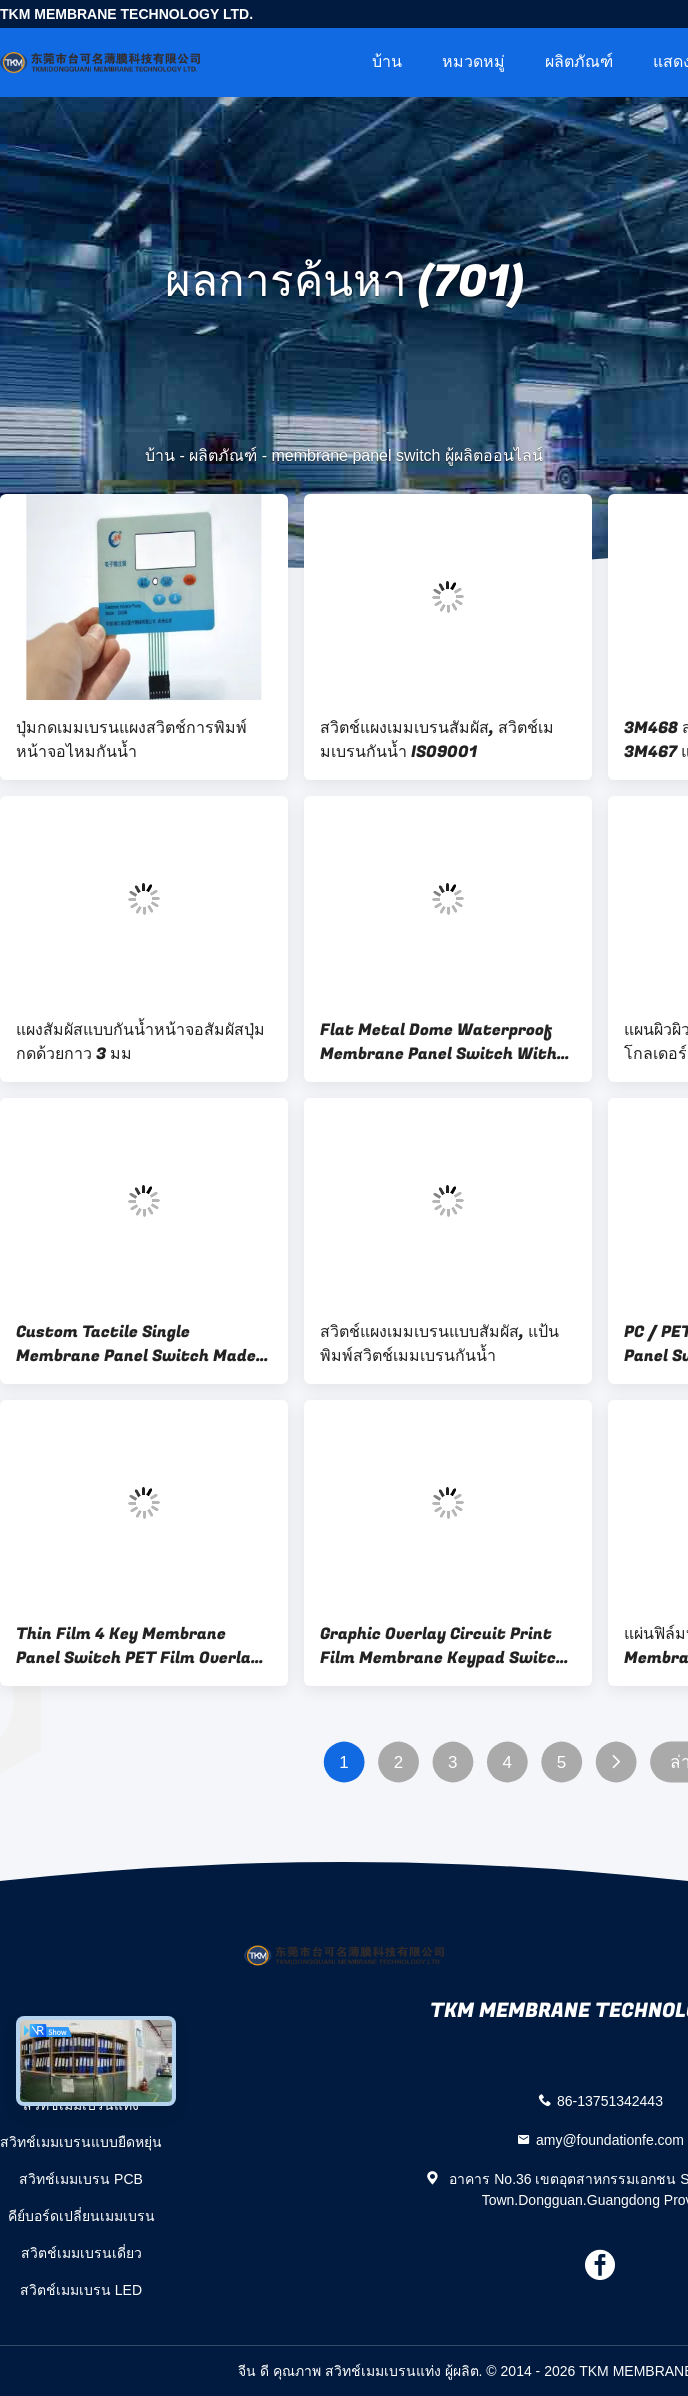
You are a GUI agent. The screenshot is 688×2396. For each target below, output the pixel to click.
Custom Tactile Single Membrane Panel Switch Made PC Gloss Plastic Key (136, 1344)
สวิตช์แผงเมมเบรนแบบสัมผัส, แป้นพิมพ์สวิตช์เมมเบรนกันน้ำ (439, 1344)
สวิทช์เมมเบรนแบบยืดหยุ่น (81, 2142)
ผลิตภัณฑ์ (579, 61)
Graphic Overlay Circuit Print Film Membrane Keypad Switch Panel (443, 1646)
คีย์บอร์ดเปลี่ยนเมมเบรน (81, 2216)
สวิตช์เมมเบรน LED (81, 2290)
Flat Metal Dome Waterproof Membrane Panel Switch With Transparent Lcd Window (438, 1042)
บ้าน (387, 61)
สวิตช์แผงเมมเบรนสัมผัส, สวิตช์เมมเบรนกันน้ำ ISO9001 (437, 740)
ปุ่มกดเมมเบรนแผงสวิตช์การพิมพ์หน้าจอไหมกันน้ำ (131, 740)
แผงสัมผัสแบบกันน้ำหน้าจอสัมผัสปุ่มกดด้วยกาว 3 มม (140, 1042)
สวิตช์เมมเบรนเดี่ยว (81, 2253)
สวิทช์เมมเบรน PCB (81, 2179)
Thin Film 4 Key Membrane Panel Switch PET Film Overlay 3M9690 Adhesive (138, 1646)
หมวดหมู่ (473, 61)
